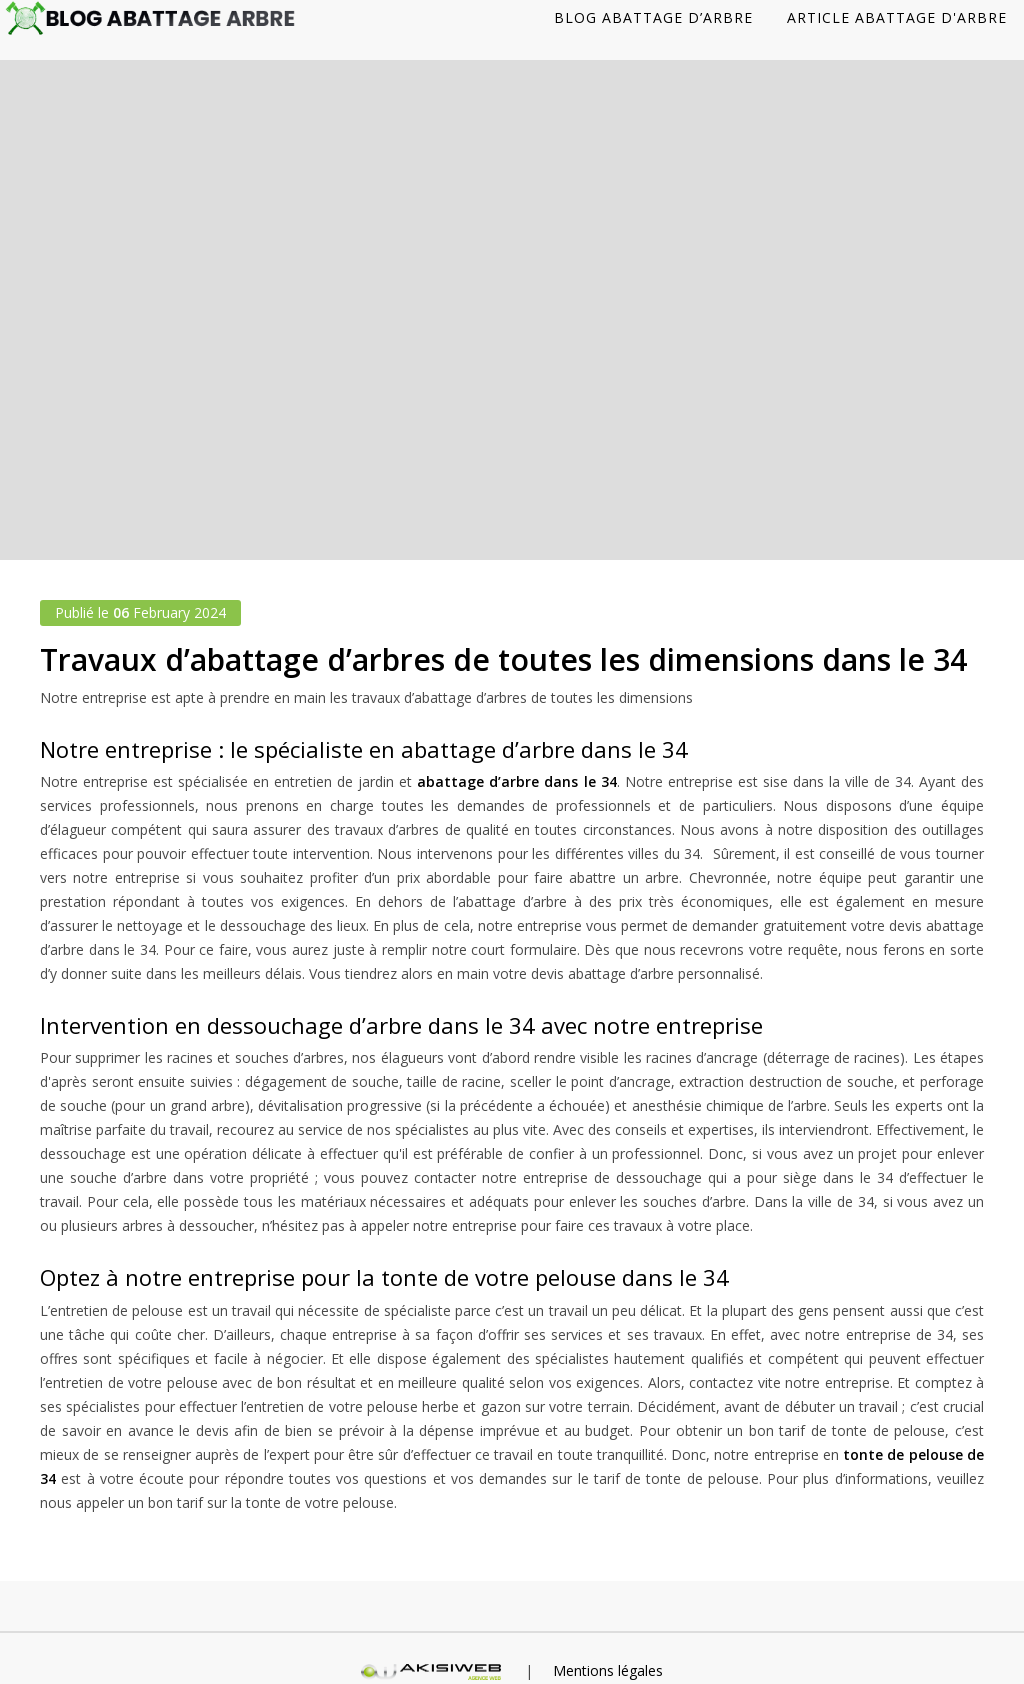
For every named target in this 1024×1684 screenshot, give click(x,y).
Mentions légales (608, 1670)
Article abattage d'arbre (897, 17)
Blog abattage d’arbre (653, 17)
